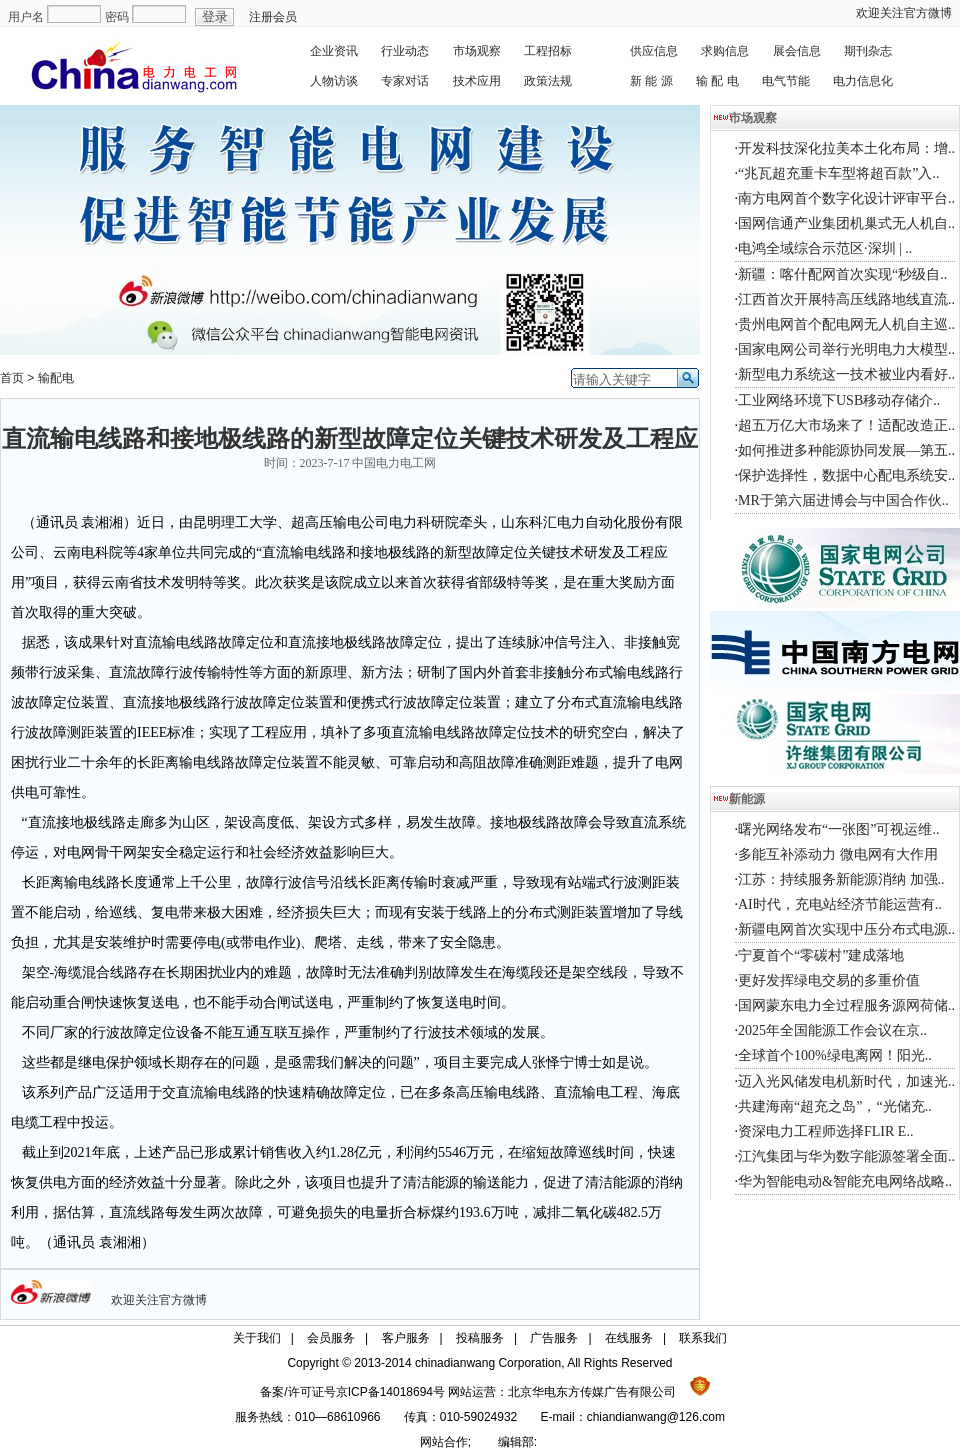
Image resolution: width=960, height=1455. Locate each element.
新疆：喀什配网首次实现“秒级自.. (842, 274)
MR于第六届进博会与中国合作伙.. (843, 500)
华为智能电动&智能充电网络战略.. (845, 1181)
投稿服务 (480, 1338)
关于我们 (257, 1338)
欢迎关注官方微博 (904, 13)
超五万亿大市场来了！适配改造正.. (846, 425)
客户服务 (406, 1338)
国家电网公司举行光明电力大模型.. (846, 349)
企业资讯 (334, 51)
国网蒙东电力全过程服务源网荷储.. (846, 1005)
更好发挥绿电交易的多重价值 (829, 980)
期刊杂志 (868, 51)
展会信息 (797, 51)
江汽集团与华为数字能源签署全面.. (846, 1156)
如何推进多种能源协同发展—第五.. (846, 450)
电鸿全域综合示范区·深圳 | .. (825, 248)
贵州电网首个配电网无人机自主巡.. (846, 324)
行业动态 (405, 51)
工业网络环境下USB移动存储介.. (839, 400)
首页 (12, 378)
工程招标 (548, 51)
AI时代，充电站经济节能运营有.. (840, 904)
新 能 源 (651, 81)
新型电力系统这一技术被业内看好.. (846, 374)
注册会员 (273, 17)
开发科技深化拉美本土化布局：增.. (846, 148)
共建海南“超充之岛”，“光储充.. (835, 1106)
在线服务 (629, 1338)
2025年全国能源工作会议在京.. (832, 1030)
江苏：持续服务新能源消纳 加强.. (841, 879)
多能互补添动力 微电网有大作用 (838, 854)
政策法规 (548, 81)
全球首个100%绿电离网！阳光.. (835, 1055)
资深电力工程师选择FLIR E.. (825, 1131)
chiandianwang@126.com (656, 1417)
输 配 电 (717, 81)
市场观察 (477, 51)
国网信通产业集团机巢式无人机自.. (846, 223)
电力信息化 (863, 81)
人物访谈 (334, 81)
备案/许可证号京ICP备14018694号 (354, 1392)
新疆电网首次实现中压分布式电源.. (846, 929)
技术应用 (477, 81)
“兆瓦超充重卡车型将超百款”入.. (838, 173)
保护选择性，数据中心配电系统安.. (846, 475)
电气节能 (786, 81)
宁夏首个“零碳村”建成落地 (821, 955)
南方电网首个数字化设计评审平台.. (846, 198)
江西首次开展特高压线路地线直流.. (846, 299)
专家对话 (405, 81)
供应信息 (654, 51)
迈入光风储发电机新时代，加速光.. (846, 1081)
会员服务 (331, 1338)
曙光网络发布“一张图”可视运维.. (838, 829)
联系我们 (703, 1338)
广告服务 (554, 1338)
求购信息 (725, 51)
